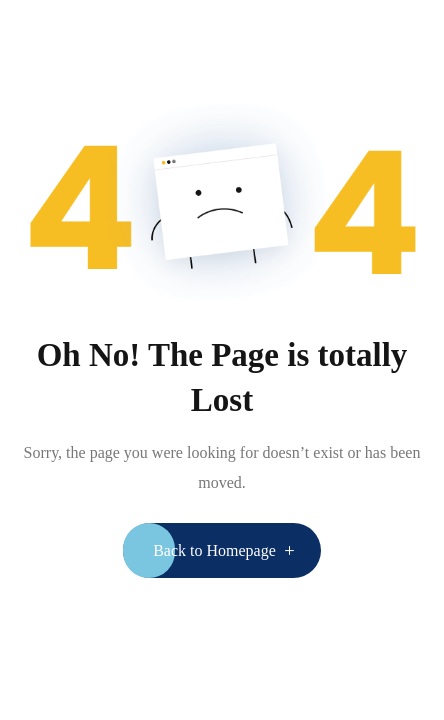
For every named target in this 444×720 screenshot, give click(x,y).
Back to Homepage (214, 550)
